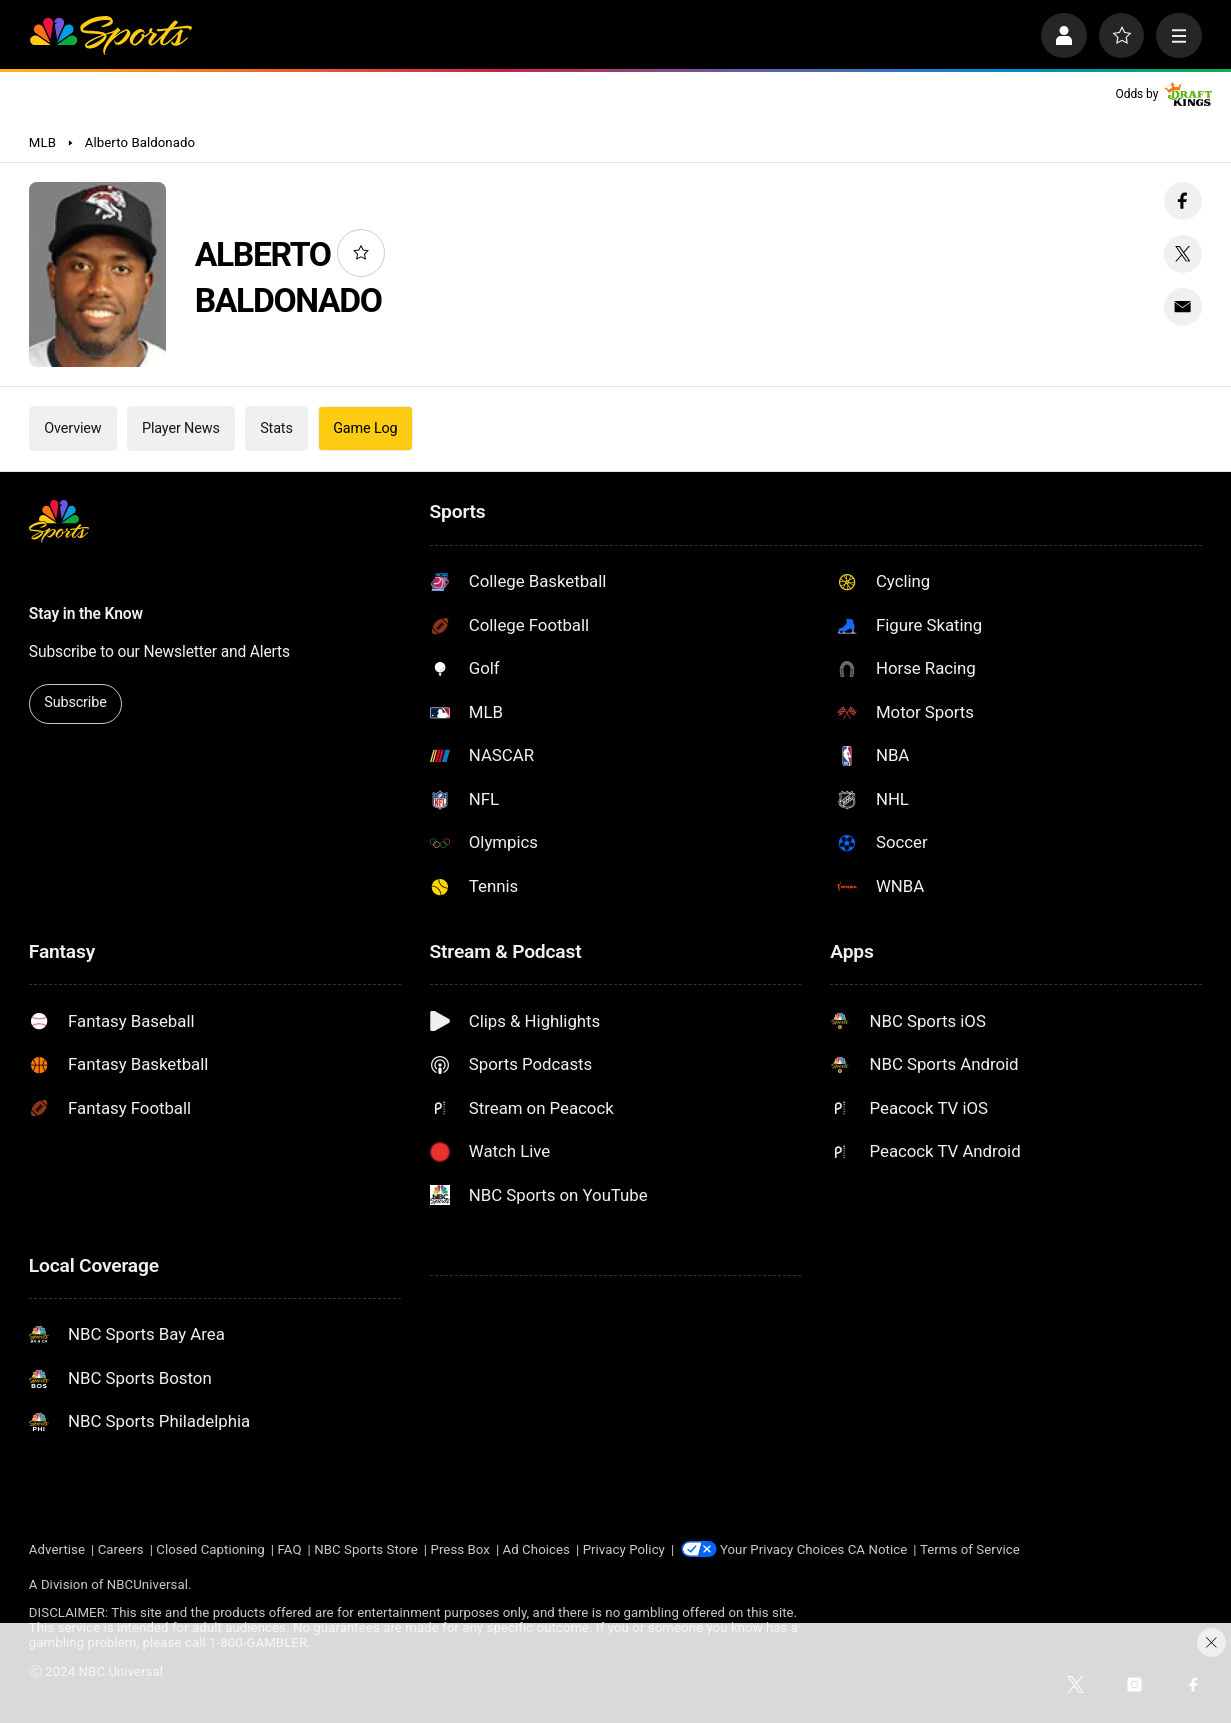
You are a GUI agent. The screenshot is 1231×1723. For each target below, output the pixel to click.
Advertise (57, 1549)
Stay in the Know (86, 614)
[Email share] (1183, 307)
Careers (121, 1549)
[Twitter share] (1183, 254)
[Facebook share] (1183, 201)
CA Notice (879, 1549)
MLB (42, 142)
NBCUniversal (147, 1584)
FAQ (290, 1549)
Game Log (365, 428)
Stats (276, 428)
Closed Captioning (210, 1549)
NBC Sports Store (366, 1549)
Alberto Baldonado (140, 142)
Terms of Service (971, 1549)
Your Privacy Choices (783, 1549)
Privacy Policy (624, 1549)
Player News (181, 428)
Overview (72, 428)
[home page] (110, 36)
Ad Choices (536, 1549)
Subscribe (75, 702)
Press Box (459, 1549)
